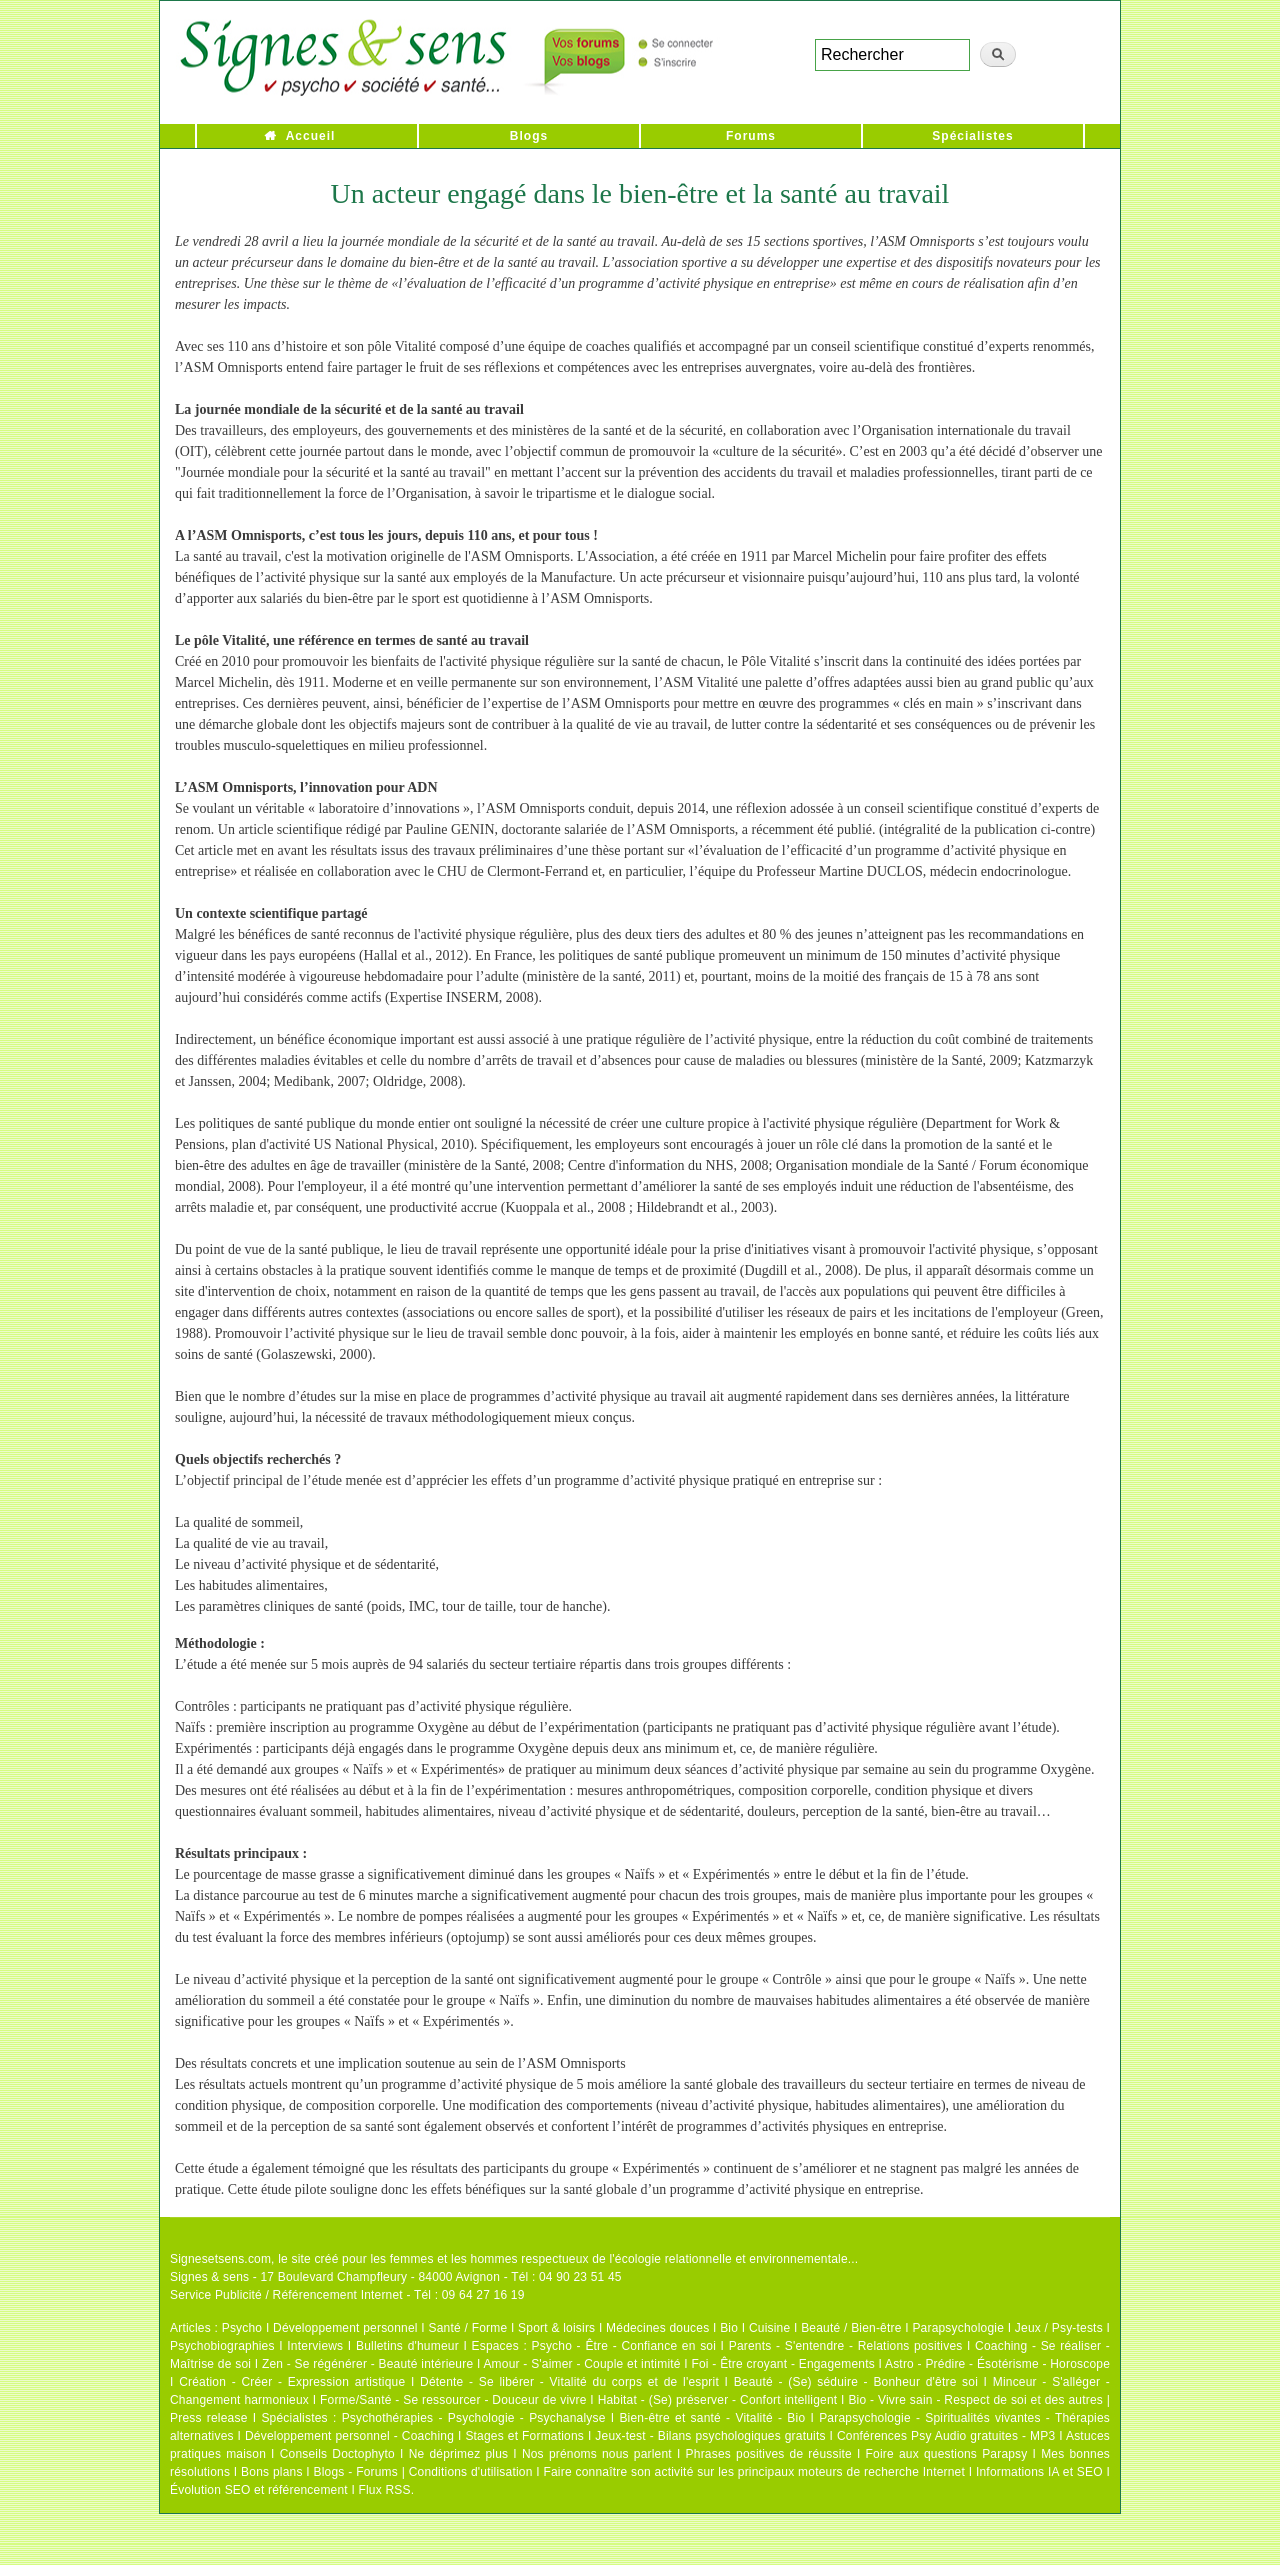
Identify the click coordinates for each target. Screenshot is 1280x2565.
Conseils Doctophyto (337, 2454)
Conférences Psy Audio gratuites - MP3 (946, 2436)
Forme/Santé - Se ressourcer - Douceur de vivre (453, 2400)
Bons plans (271, 2472)
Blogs (529, 136)
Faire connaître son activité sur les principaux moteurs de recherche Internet (754, 2472)
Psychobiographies (222, 2346)
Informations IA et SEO (1039, 2472)
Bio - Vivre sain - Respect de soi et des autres (975, 2400)
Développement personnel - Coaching (349, 2436)
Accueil (311, 136)
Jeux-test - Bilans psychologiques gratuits (710, 2436)
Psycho (242, 2328)
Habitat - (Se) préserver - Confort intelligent (718, 2400)
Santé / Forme (468, 2328)
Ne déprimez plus (459, 2454)
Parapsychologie (958, 2328)
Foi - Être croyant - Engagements (782, 2364)
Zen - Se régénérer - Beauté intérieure (367, 2364)
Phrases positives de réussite (769, 2454)
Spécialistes (972, 136)
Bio (729, 2328)
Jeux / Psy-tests (1059, 2328)
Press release (209, 2418)
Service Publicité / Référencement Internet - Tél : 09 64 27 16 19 (347, 2295)
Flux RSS (384, 2490)
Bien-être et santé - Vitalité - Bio (712, 2418)
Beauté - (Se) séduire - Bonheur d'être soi (856, 2382)
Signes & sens (209, 2277)
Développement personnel (345, 2328)
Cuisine (769, 2328)
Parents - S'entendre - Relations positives (846, 2346)
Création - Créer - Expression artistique (292, 2382)
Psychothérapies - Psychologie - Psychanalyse (474, 2418)
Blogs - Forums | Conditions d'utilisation (423, 2472)
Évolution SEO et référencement (259, 2490)
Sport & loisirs (556, 2328)
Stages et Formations (524, 2436)
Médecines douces (657, 2328)
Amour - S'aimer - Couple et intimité (581, 2364)
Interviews (315, 2346)
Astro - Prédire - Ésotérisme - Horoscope (997, 2364)
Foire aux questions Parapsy (947, 2454)
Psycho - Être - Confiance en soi (624, 2346)
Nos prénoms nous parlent (597, 2454)
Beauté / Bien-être (851, 2328)
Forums (751, 136)
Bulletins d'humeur (407, 2346)
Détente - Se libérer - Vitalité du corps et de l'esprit (569, 2382)
